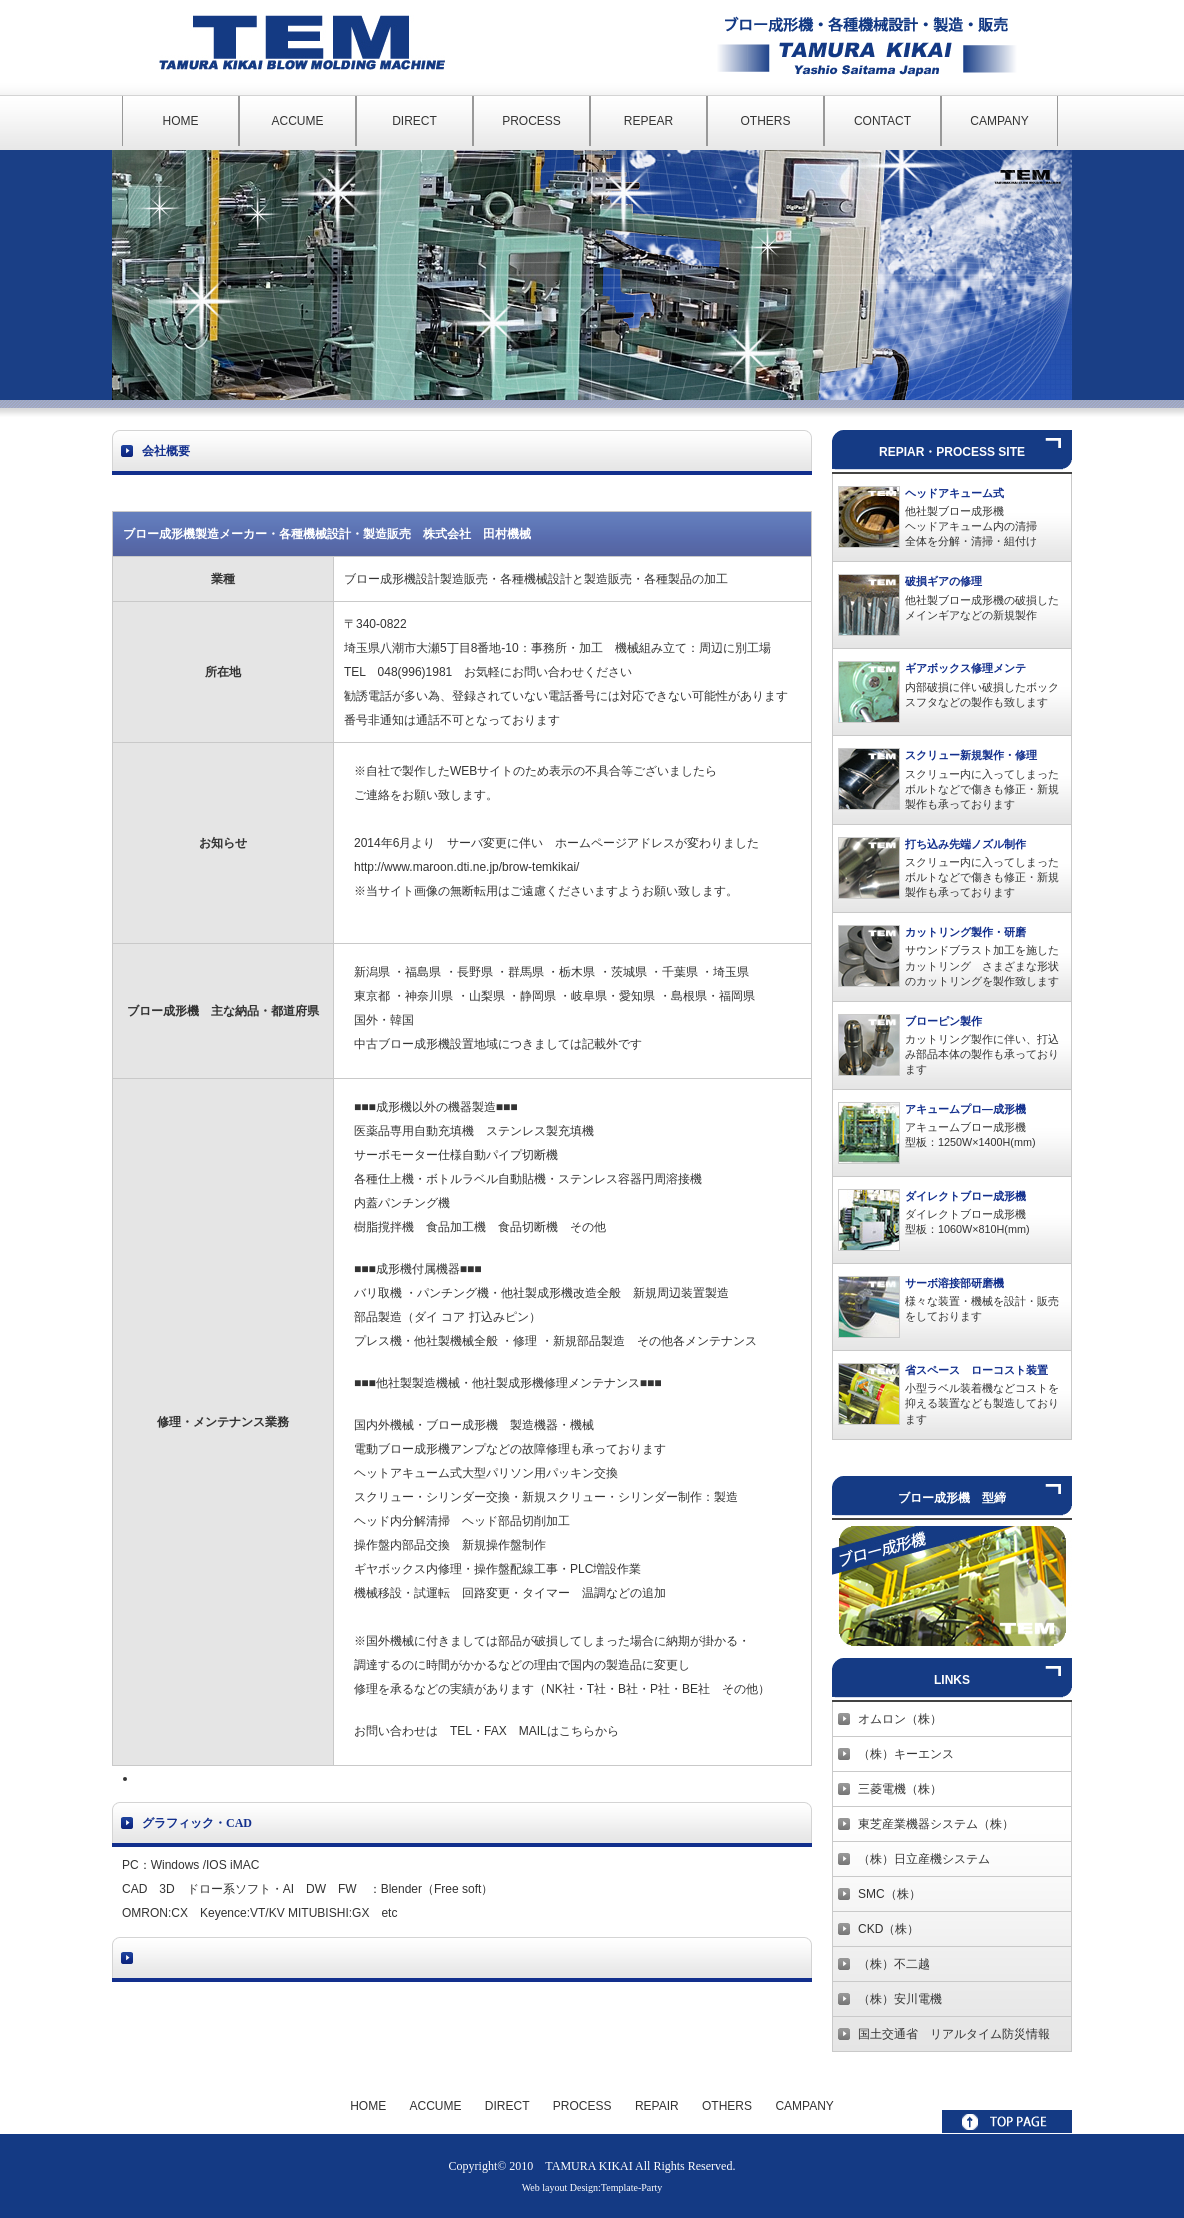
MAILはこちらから (569, 1731)
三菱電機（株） (900, 1789)
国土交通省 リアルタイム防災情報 (954, 2034)
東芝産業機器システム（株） (936, 1824)
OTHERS (765, 121)
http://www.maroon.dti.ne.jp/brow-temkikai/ (466, 867)
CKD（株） (888, 1929)
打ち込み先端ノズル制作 (965, 844)
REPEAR (648, 121)
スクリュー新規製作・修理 (971, 755)
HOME (181, 121)
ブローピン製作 (943, 1021)
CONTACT (882, 121)
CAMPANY (999, 121)
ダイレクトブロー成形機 (965, 1196)
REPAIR (657, 2106)
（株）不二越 (894, 1964)
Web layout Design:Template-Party (592, 2187)
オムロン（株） (900, 1719)
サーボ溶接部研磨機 (954, 1283)
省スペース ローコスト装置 (976, 1370)
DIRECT (414, 121)
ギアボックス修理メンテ (965, 668)
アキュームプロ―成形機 (965, 1109)
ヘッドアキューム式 (954, 493)
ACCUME (297, 121)
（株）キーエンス (906, 1754)
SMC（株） (889, 1894)
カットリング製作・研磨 (965, 932)
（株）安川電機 (900, 1999)
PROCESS (531, 121)
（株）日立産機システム (924, 1859)
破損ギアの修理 (943, 581)
